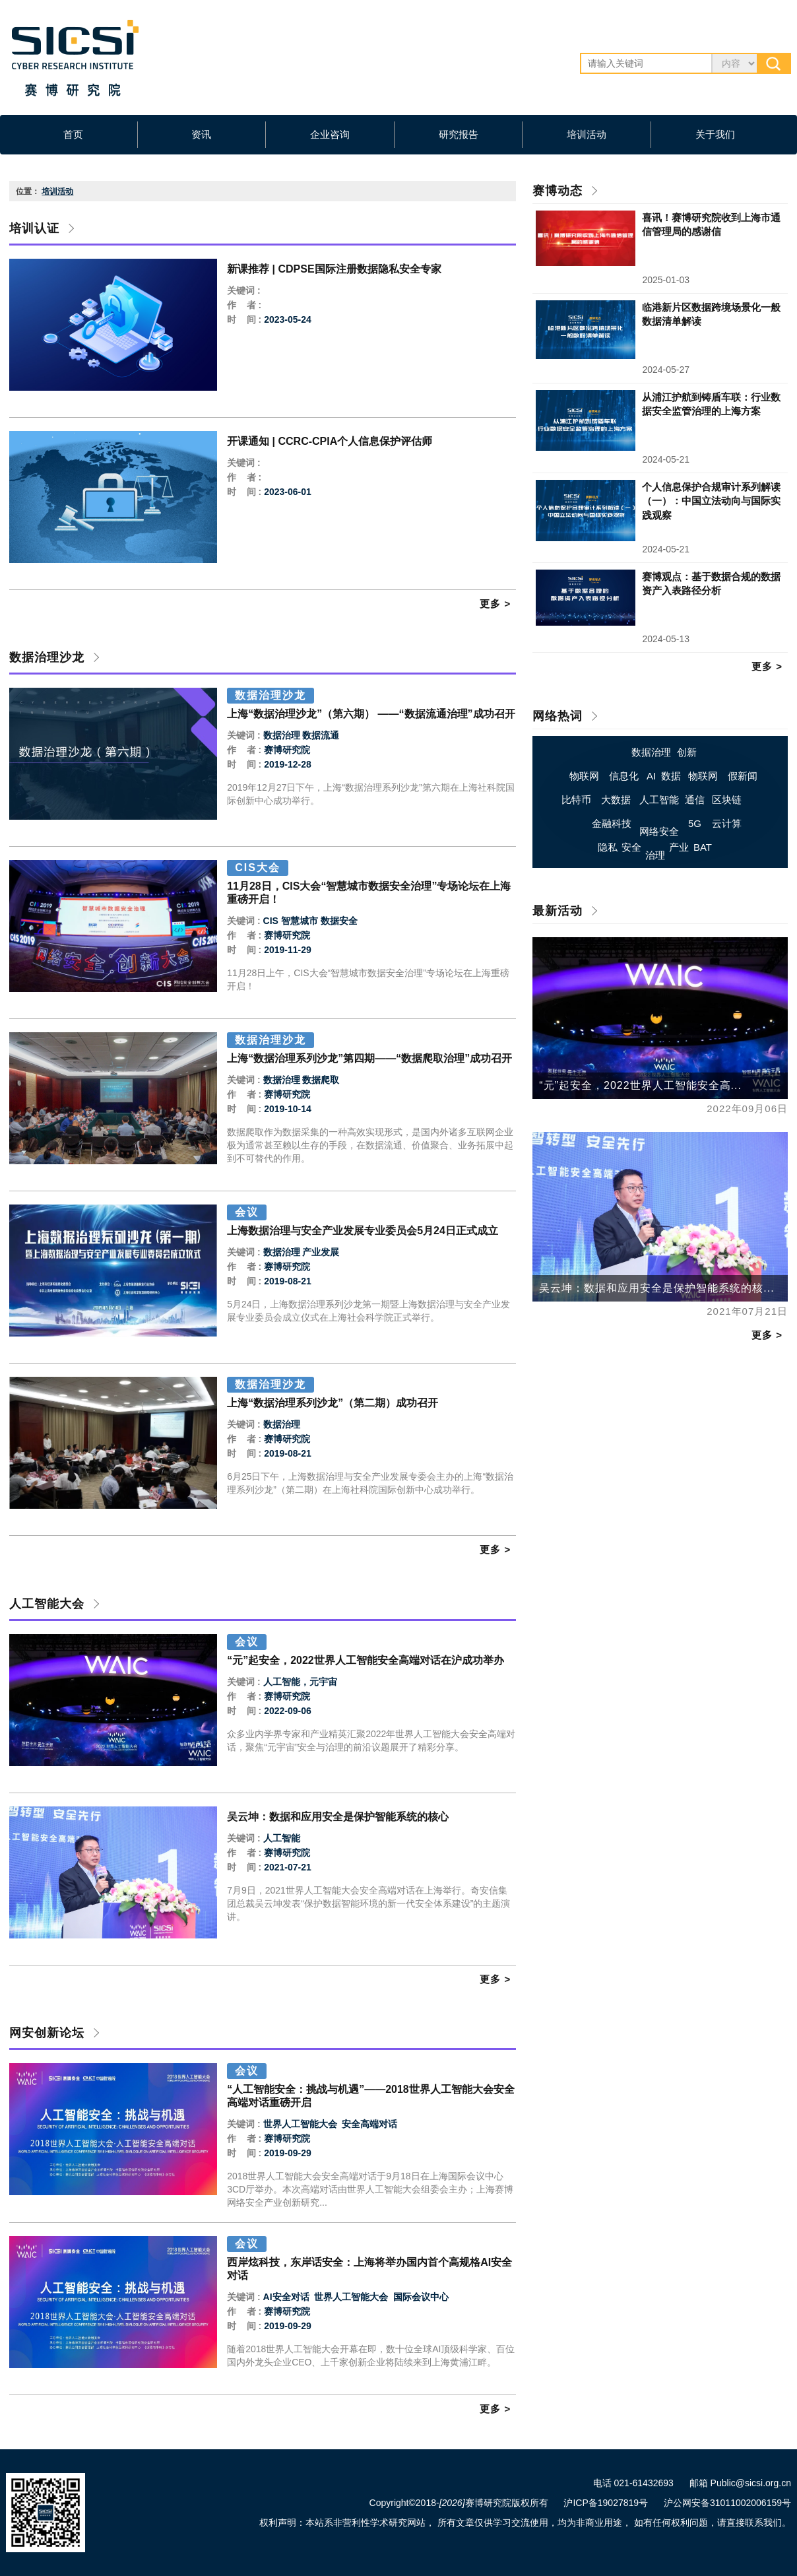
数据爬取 (320, 1079)
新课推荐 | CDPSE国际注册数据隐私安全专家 (334, 269)
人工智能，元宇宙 (300, 1681)
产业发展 (320, 1252)
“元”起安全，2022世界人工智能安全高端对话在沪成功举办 (365, 1660)
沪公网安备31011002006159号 (727, 2502)
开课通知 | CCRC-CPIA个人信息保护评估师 (329, 441)
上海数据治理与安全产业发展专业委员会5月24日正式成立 (362, 1230)
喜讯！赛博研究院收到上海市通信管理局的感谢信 (711, 224)
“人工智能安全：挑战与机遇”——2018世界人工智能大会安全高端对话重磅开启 (371, 2096)
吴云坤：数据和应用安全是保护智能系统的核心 (338, 1816)
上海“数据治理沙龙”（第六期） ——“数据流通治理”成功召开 (371, 713)
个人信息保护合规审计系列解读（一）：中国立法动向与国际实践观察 (711, 501)
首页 (73, 134)
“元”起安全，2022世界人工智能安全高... (640, 1085)
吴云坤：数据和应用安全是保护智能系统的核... (656, 1288)
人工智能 (281, 1838)
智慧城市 (299, 920)
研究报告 (458, 134)
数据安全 (339, 920)
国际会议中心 (420, 2297)
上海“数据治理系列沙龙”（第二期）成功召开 (332, 1402)
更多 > (495, 603)
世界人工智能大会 (300, 2124)
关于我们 (715, 134)
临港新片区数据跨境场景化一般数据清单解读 (711, 314)
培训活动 (586, 134)
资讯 (201, 134)
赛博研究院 (287, 749)
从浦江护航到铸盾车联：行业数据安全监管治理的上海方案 (711, 403)
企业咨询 (330, 134)
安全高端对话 (368, 2124)
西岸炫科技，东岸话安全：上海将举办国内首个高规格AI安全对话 (369, 2269)
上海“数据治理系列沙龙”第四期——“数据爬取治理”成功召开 (369, 1058)
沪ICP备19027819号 (605, 2502)
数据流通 (320, 735)
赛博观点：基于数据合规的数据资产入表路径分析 (711, 583)
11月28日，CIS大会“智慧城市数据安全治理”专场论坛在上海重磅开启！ (369, 892)
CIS (270, 920)
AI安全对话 (286, 2297)
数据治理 (281, 735)
